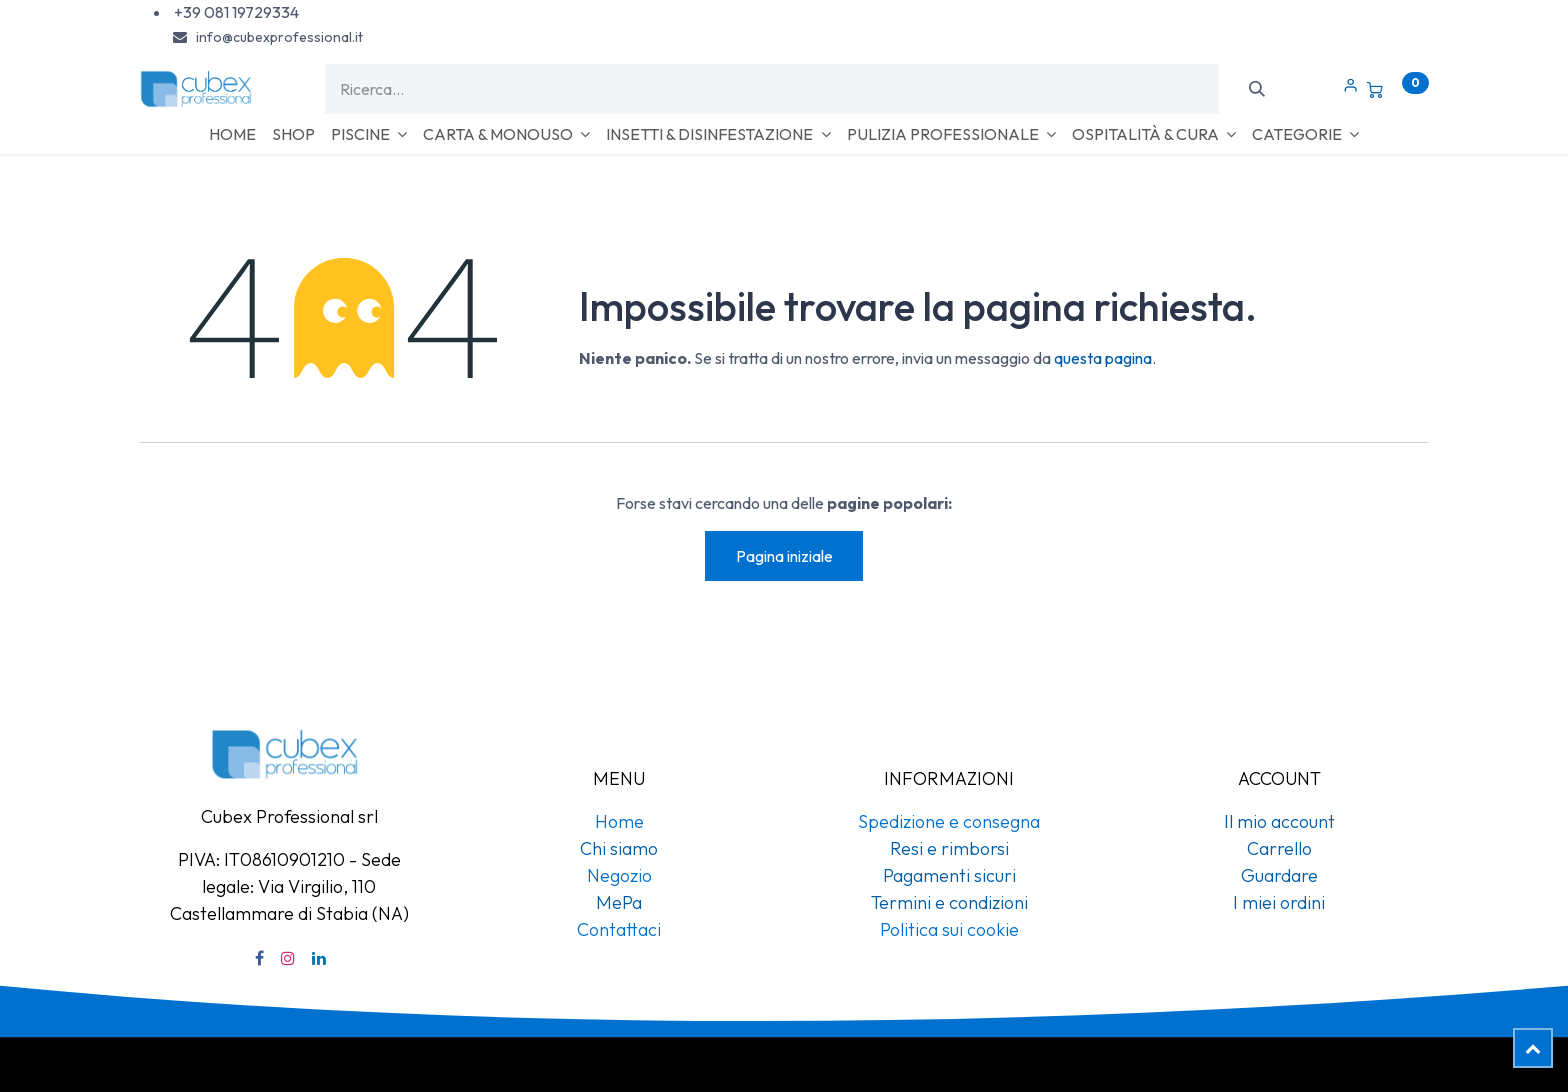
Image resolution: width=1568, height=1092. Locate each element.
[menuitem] (232, 134)
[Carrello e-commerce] (1398, 89)
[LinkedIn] (319, 958)
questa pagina (1103, 358)
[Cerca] (1256, 89)
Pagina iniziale (784, 556)
